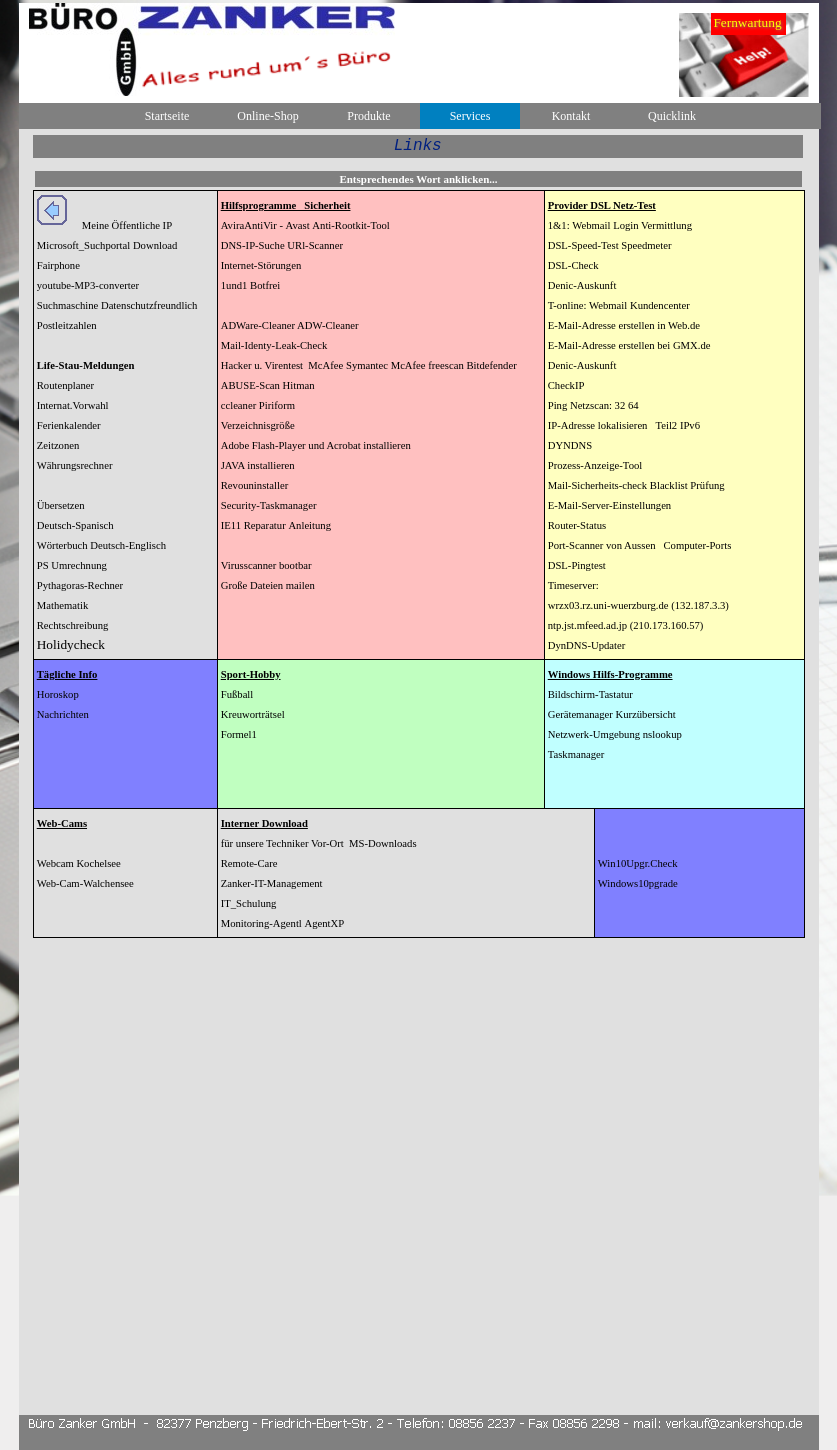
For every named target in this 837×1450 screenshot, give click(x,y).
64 (633, 405)
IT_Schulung (249, 903)
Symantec (367, 365)
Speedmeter (646, 245)
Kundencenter (660, 305)
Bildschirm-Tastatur (590, 694)
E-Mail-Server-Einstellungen (609, 505)
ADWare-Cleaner (258, 325)
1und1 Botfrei (251, 285)
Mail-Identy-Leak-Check (274, 345)
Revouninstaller (254, 485)
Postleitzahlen (67, 325)
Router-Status (577, 525)
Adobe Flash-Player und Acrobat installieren (316, 445)
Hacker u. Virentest (262, 365)
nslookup (662, 734)
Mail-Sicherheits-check (597, 485)
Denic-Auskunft (582, 285)
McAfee (325, 365)
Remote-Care (249, 863)
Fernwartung (747, 22)
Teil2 (666, 425)
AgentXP (325, 923)
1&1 (557, 225)
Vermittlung (666, 225)
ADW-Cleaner (327, 325)
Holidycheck (71, 644)
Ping (558, 405)
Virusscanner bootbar (266, 565)
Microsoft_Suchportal (84, 245)
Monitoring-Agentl (261, 923)
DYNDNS (570, 445)
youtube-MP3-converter (88, 285)
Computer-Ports (697, 545)
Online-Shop (267, 116)
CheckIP (566, 385)
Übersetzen (61, 505)
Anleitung (309, 525)
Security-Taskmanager (269, 505)
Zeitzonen (58, 445)
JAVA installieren (258, 465)
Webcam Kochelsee (79, 863)
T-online (566, 305)
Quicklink (672, 116)
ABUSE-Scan (250, 385)
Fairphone (58, 265)
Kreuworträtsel (253, 714)
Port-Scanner (576, 545)
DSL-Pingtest (577, 565)
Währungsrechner (75, 465)
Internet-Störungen (261, 265)
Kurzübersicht (645, 714)
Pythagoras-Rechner (80, 585)
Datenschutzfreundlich (149, 305)
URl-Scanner (315, 245)
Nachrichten (63, 714)
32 (620, 405)
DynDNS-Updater (587, 645)
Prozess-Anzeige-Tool (595, 465)
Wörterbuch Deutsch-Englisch (101, 545)
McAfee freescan (429, 365)
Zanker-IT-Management (272, 883)
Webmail (591, 225)
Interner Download (264, 823)
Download (155, 245)
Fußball (237, 694)
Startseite (167, 116)
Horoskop (58, 694)
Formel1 (239, 734)
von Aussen (630, 545)
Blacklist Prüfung (687, 485)
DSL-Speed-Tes (582, 245)
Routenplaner (65, 385)
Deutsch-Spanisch (75, 525)
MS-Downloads (383, 843)
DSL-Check (573, 265)
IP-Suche (265, 245)
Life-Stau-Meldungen (86, 365)
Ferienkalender (69, 425)
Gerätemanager (580, 714)
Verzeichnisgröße (258, 425)
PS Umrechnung (72, 565)
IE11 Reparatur (253, 525)
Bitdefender (491, 365)
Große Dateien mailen (268, 585)
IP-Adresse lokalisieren (598, 425)
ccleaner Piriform (258, 405)
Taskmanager (576, 754)
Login (627, 225)
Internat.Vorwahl (73, 405)
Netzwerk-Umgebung (594, 734)
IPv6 (690, 425)
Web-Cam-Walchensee (85, 883)
